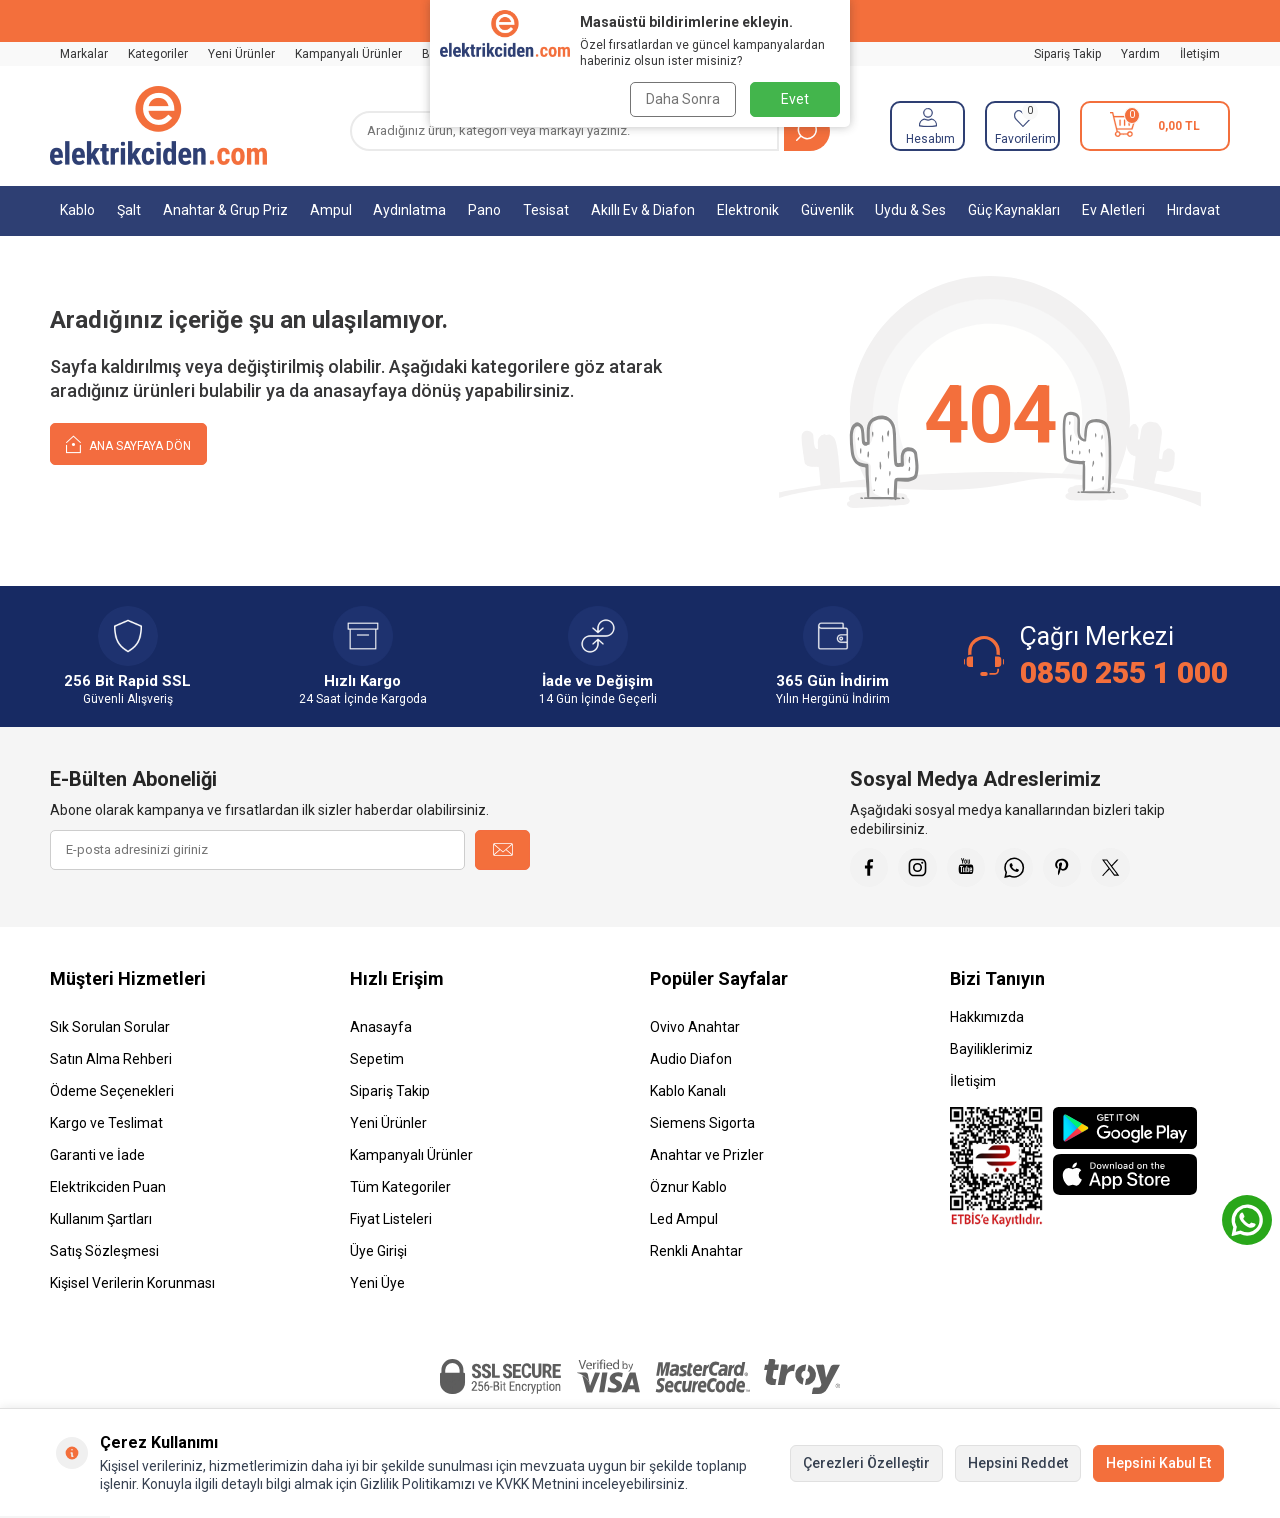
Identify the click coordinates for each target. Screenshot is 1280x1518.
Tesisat (546, 210)
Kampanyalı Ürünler (348, 54)
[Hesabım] (927, 126)
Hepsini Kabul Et (1158, 1463)
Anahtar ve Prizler (707, 1157)
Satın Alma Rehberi (111, 1061)
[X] (1120, 868)
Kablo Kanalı (688, 1093)
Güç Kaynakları (1014, 210)
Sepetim (377, 1061)
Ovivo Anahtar (695, 1029)
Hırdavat (1193, 210)
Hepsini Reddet (1018, 1463)
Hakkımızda (987, 1019)
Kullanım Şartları (101, 1221)
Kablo (77, 210)
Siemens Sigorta (702, 1125)
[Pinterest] (1070, 868)
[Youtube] (970, 868)
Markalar (84, 54)
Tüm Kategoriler (400, 1189)
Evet (795, 99)
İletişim (1200, 54)
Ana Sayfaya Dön (128, 443)
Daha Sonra (682, 99)
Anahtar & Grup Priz (225, 210)
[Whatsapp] (1020, 868)
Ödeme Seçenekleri (112, 1093)
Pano (484, 210)
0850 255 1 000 (1124, 672)
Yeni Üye (377, 1285)
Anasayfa (381, 1029)
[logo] (158, 126)
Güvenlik (827, 210)
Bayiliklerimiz (991, 1051)
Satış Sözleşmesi (104, 1253)
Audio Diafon (691, 1061)
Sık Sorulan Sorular (110, 1029)
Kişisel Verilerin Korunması (132, 1285)
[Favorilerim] (1022, 126)
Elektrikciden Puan (108, 1189)
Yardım (1140, 54)
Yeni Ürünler (241, 54)
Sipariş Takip (1067, 54)
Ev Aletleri (1113, 210)
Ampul (331, 210)
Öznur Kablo (688, 1189)
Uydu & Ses (910, 210)
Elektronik (748, 210)
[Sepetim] (1155, 126)
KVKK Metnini (536, 1484)
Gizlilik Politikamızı (417, 1484)
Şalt (129, 210)
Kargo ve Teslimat (106, 1125)
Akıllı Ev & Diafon (643, 210)
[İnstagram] (920, 868)
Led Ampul (684, 1221)
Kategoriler (158, 54)
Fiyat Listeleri (391, 1221)
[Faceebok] (870, 868)
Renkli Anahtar (696, 1253)
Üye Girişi (378, 1253)
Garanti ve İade (97, 1157)
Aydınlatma (409, 210)
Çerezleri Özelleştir (866, 1463)
